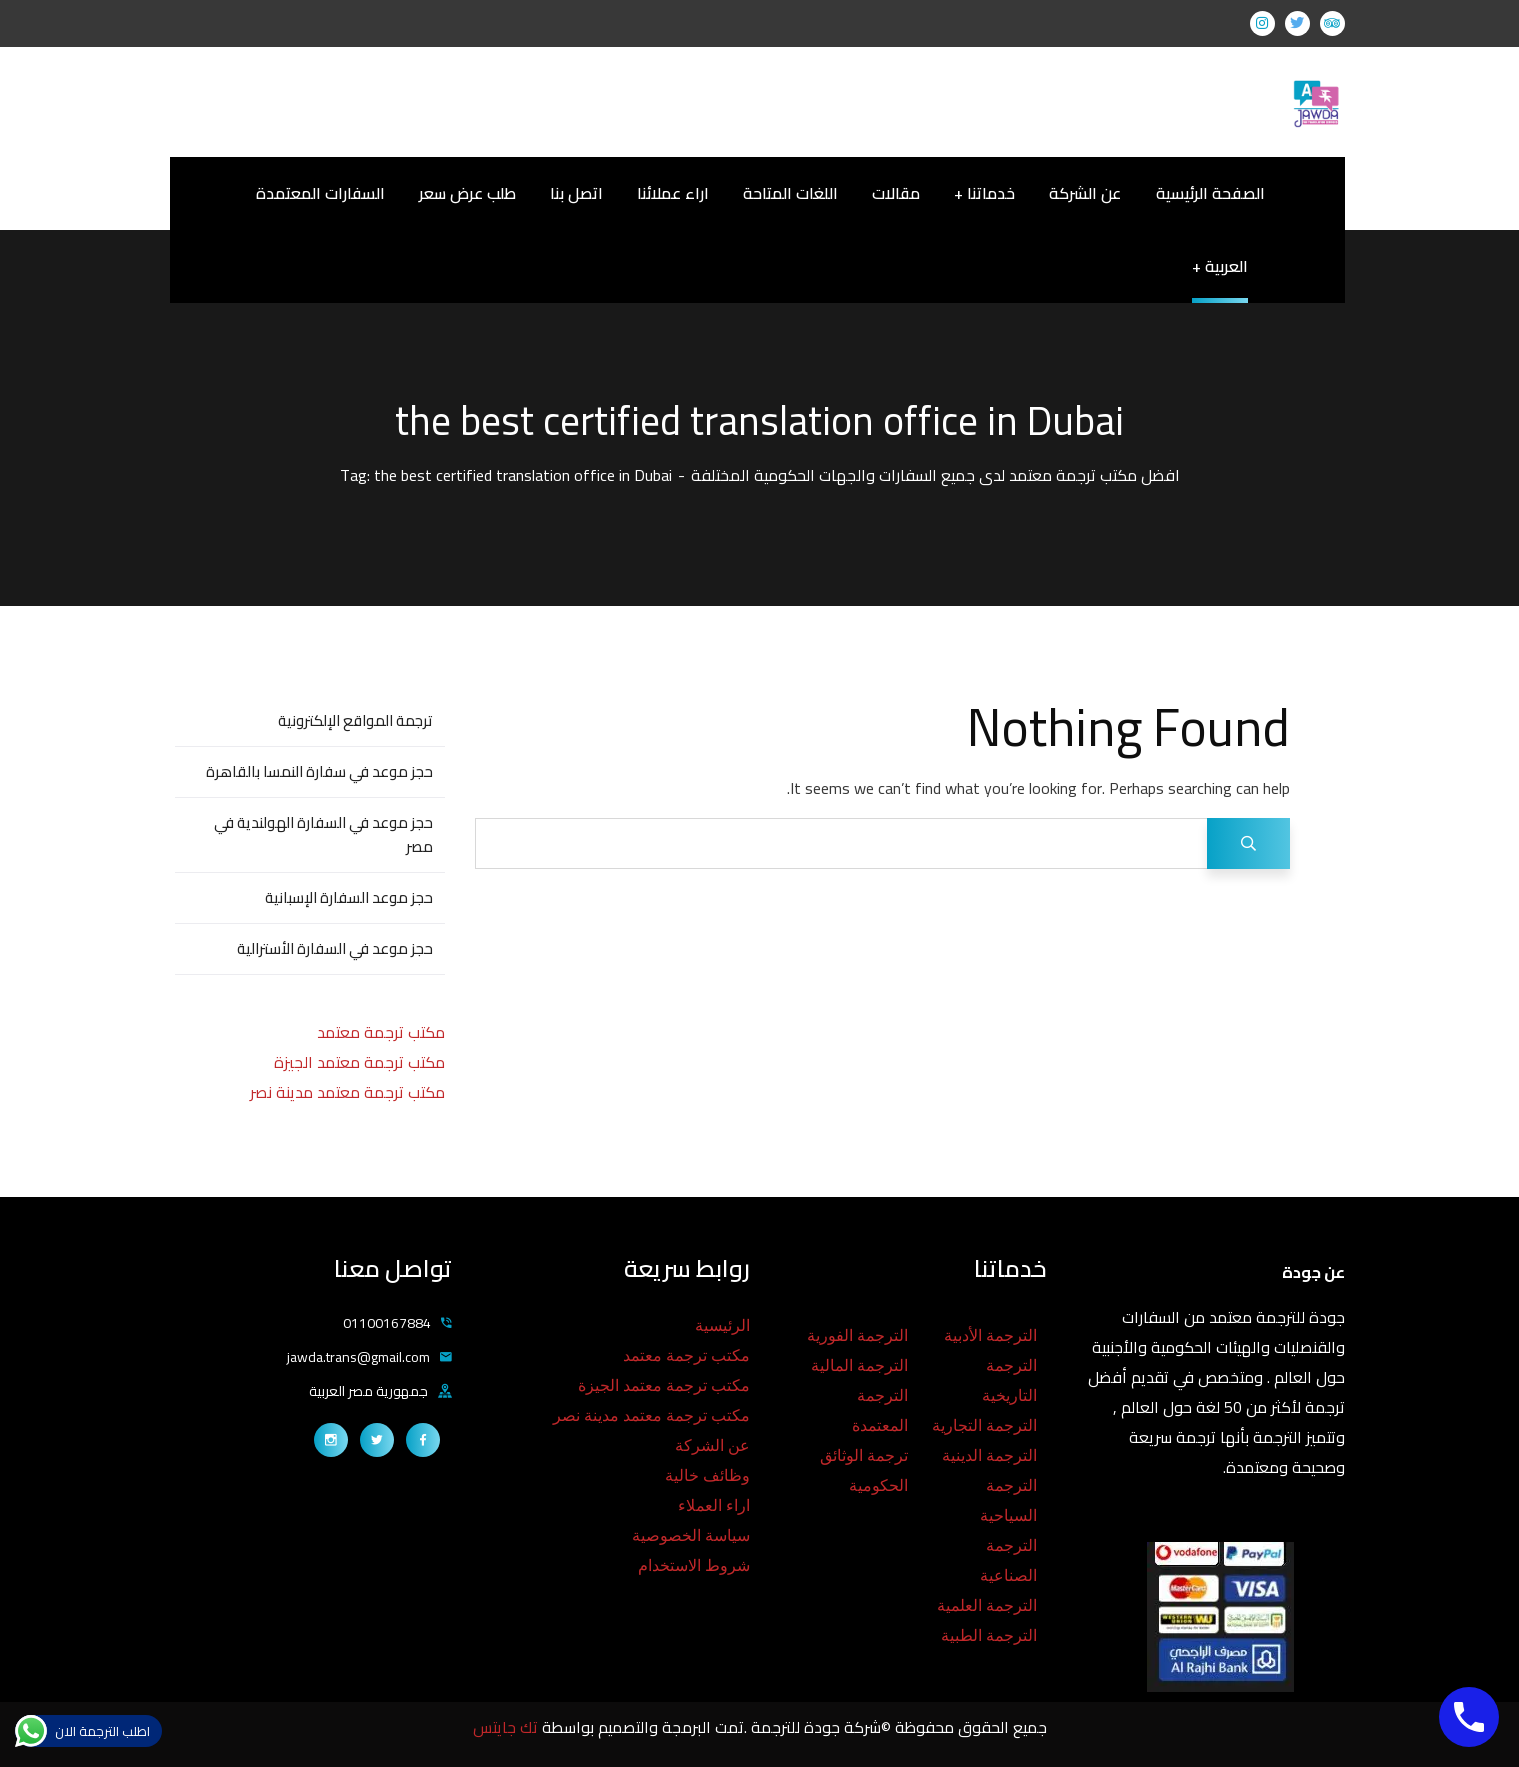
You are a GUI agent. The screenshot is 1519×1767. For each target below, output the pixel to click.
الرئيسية (722, 1325)
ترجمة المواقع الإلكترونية (355, 720)
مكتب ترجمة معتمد (381, 1032)
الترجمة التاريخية (1009, 1380)
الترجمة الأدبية (990, 1335)
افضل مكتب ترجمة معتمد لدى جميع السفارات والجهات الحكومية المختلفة (935, 475)
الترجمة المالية (859, 1365)
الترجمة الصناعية (1008, 1560)
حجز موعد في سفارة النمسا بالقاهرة (319, 771)
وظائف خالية (707, 1475)
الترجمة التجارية (984, 1425)
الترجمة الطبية (989, 1635)
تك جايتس (507, 1727)
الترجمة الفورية (857, 1335)
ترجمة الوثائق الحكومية (864, 1470)
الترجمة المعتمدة (880, 1410)
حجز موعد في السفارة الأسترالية (335, 948)
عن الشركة (712, 1445)
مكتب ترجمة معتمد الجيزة (359, 1062)
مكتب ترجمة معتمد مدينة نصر (347, 1092)
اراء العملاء (714, 1505)
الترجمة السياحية (1008, 1500)
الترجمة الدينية (989, 1455)
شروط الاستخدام (694, 1565)
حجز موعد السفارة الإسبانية (349, 897)
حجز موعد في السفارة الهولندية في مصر (323, 834)
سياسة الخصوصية (691, 1535)
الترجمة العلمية (987, 1605)
